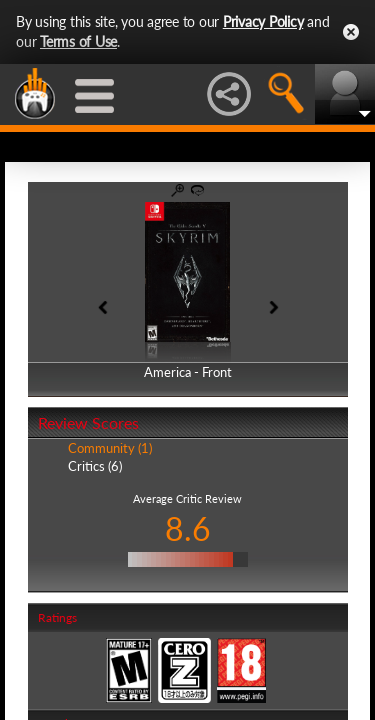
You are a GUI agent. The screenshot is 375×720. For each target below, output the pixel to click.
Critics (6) (95, 466)
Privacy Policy (263, 21)
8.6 (188, 528)
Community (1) (110, 448)
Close (351, 32)
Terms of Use (78, 41)
